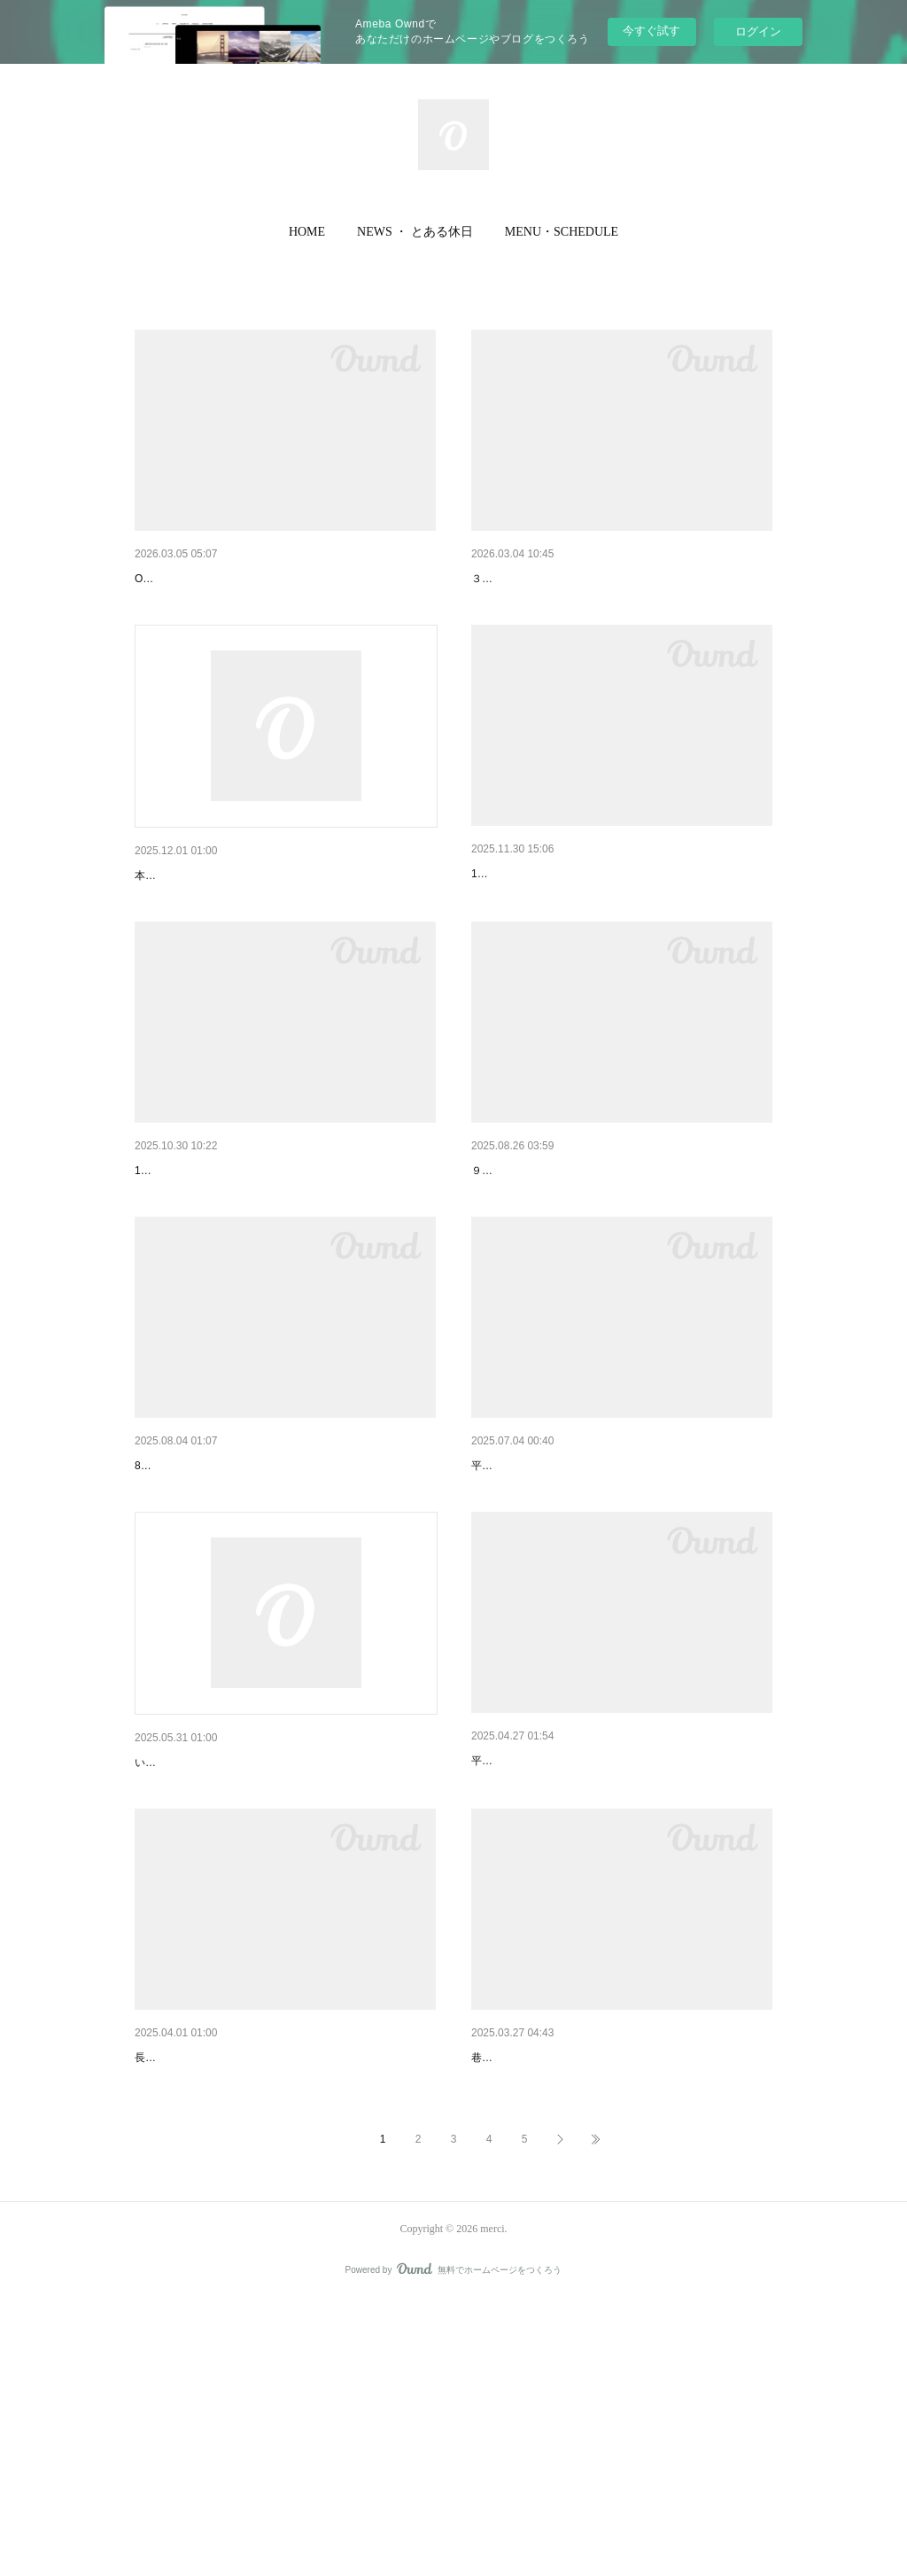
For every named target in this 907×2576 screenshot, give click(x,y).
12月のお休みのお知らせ (540, 920)
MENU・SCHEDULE (561, 231)
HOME (307, 231)
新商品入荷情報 (514, 2287)
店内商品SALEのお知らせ (206, 921)
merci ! (153, 2287)
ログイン (758, 31)
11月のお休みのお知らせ (204, 1263)
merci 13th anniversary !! (202, 1946)
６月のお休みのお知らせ (539, 1944)
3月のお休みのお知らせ (536, 579)
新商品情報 (166, 579)
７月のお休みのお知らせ (539, 1604)
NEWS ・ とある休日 (415, 231)
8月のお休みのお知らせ (200, 1604)
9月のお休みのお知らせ (536, 1263)
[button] (307, 232)
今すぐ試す (651, 30)
